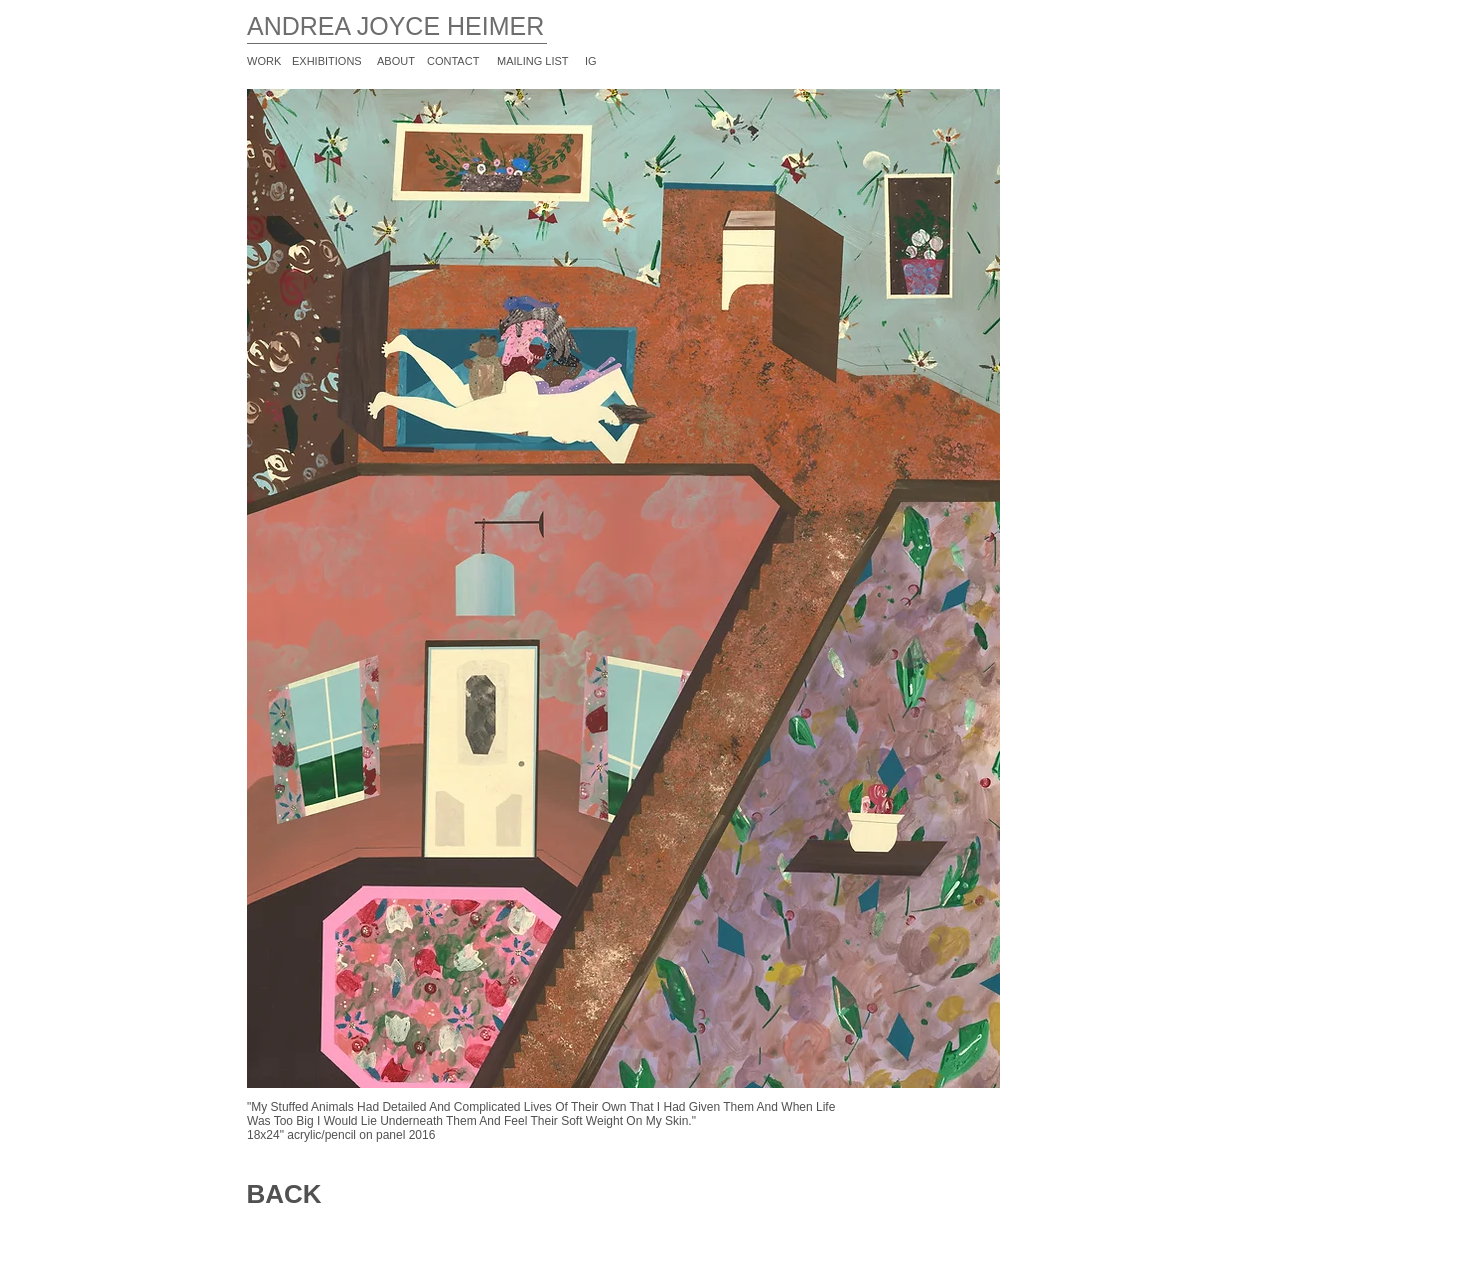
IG (591, 61)
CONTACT (453, 61)
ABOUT (396, 61)
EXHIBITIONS (327, 61)
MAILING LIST (533, 61)
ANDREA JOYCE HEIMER (395, 26)
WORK (264, 61)
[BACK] (284, 1195)
